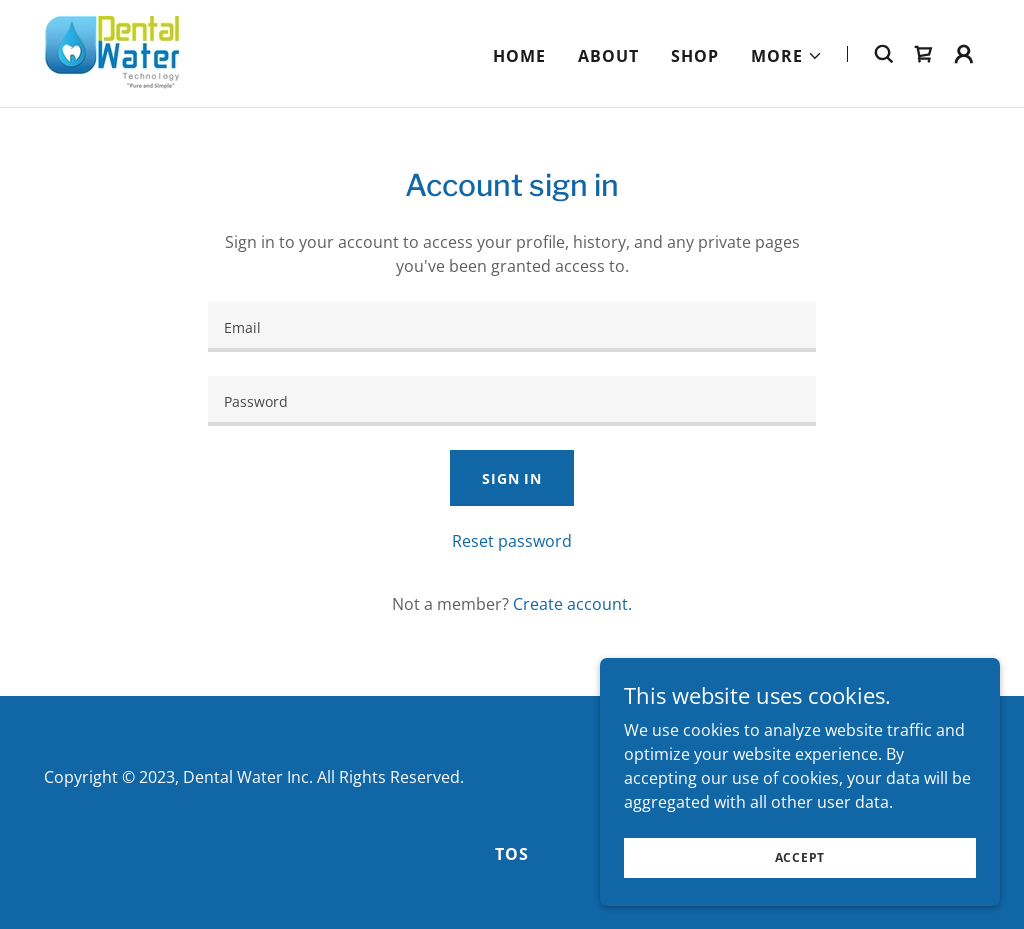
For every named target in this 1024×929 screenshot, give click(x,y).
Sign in (512, 478)
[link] (116, 52)
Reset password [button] (512, 541)
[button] (787, 56)
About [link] (608, 56)
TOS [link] (512, 854)
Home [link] (519, 56)
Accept (800, 857)
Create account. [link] (572, 604)
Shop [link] (695, 56)
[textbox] (512, 327)
